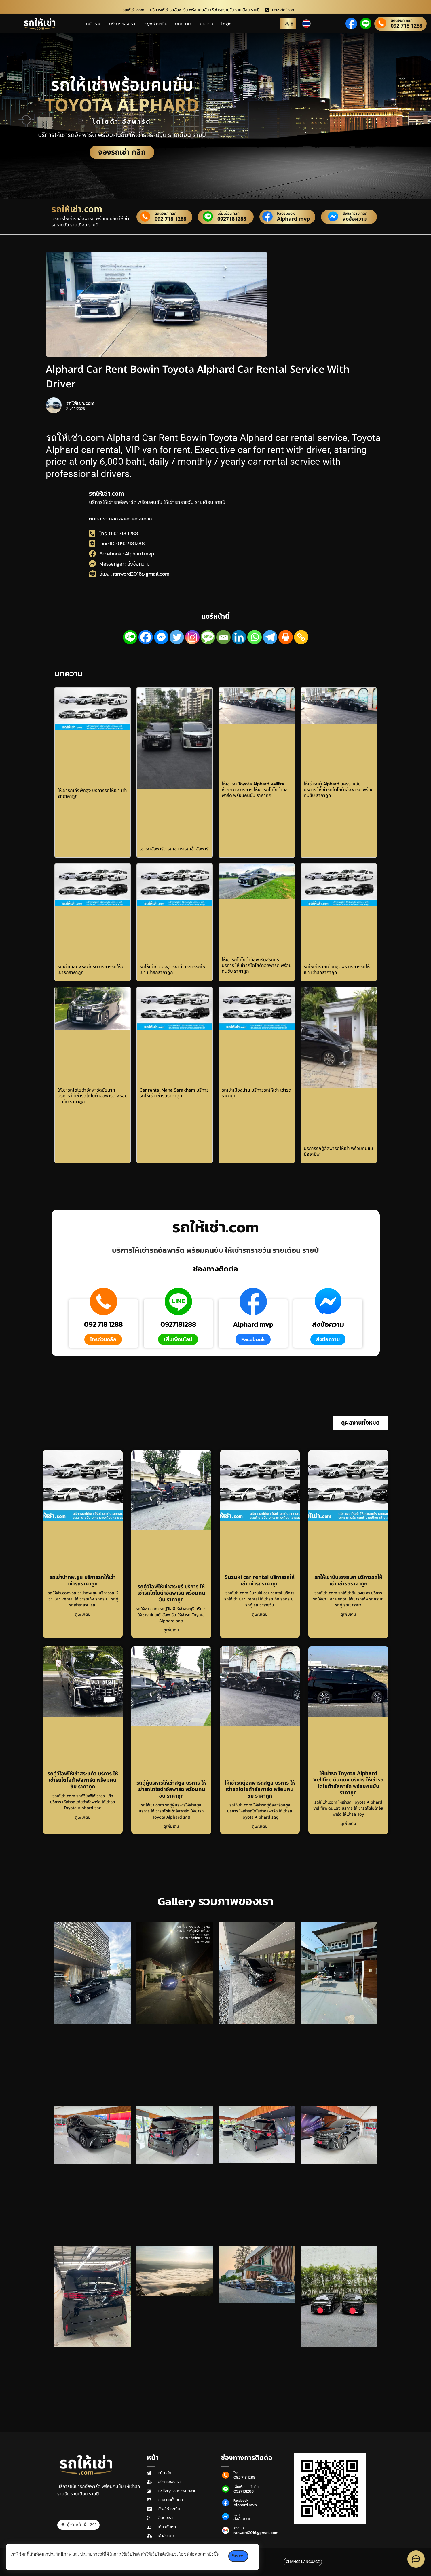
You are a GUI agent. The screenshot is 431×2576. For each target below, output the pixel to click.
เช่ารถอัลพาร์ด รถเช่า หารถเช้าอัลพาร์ (174, 848)
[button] (360, 1423)
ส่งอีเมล (238, 2528)
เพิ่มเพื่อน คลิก (228, 213)
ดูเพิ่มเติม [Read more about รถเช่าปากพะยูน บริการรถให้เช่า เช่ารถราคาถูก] (82, 1614)
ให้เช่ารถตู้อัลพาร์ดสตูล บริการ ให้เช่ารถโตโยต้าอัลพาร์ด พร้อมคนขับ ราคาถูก (260, 1789)
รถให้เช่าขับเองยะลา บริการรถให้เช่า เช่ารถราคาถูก (348, 1580)
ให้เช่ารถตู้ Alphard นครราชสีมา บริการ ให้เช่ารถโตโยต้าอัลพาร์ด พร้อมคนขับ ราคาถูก (339, 789)
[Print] (285, 637)
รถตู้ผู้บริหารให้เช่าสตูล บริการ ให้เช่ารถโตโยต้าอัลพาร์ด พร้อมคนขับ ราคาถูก (171, 1789)
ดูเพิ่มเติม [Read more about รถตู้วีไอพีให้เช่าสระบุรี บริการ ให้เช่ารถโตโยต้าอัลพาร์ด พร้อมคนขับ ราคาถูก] (171, 1630)
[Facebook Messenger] (161, 637)
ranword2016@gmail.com (255, 2533)
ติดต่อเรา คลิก (402, 20)
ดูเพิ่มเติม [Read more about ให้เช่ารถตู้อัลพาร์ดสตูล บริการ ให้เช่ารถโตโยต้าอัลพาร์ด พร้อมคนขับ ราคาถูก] (259, 1826)
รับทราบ (239, 2556)
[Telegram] (270, 637)
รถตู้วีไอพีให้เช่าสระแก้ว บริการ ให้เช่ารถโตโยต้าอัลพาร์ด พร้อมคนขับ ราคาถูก (83, 1780)
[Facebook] (145, 637)
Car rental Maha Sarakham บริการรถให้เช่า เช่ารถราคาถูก (174, 1092)
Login (226, 23)
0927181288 (231, 219)
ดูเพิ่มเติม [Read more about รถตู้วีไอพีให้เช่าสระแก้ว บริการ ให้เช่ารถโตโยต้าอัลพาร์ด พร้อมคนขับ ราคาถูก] (82, 1817)
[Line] (130, 637)
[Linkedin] (239, 637)
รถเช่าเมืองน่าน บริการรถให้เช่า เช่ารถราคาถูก (256, 1092)
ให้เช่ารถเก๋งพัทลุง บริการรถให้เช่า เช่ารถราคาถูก (92, 793)
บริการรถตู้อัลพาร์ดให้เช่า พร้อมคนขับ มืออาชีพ (338, 1151)
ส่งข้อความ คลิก (355, 213)
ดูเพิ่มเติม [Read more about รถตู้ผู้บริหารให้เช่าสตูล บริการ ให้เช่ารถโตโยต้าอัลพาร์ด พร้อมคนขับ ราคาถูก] (171, 1826)
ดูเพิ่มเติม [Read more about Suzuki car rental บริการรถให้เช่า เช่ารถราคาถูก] (259, 1614)
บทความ (183, 23)
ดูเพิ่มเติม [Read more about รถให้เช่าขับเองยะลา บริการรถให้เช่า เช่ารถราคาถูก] (348, 1614)
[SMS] (208, 637)
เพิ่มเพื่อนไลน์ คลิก (246, 2486)
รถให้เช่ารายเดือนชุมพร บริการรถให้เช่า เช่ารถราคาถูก (337, 969)
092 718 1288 (406, 26)
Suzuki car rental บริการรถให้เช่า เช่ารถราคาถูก (260, 1580)
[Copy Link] (301, 637)
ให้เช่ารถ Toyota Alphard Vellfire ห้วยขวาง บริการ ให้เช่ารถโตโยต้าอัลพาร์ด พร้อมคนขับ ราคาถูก (255, 789)
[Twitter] (177, 637)
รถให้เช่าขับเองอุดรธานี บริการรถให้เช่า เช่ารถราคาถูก (172, 969)
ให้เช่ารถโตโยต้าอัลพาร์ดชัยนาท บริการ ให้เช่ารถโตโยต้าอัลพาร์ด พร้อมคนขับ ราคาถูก (93, 1095)
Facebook (286, 213)
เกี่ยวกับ (205, 23)
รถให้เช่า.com (106, 493)
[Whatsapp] (254, 637)
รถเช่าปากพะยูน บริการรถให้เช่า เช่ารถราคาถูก (83, 1580)
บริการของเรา (122, 23)
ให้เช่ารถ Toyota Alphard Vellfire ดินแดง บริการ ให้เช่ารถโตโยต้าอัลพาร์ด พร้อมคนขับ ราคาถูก (348, 1783)
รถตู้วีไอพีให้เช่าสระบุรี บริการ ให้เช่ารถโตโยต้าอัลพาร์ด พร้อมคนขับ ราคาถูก (171, 1593)
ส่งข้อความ (355, 219)
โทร (235, 2473)
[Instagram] (192, 637)
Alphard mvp (293, 219)
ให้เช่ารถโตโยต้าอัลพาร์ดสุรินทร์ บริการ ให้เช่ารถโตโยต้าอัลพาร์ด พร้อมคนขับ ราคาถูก (257, 965)
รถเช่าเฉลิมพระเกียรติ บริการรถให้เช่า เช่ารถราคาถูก (92, 969)
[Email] (223, 637)
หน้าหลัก (94, 23)
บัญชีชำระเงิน (155, 23)
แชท (236, 2514)
